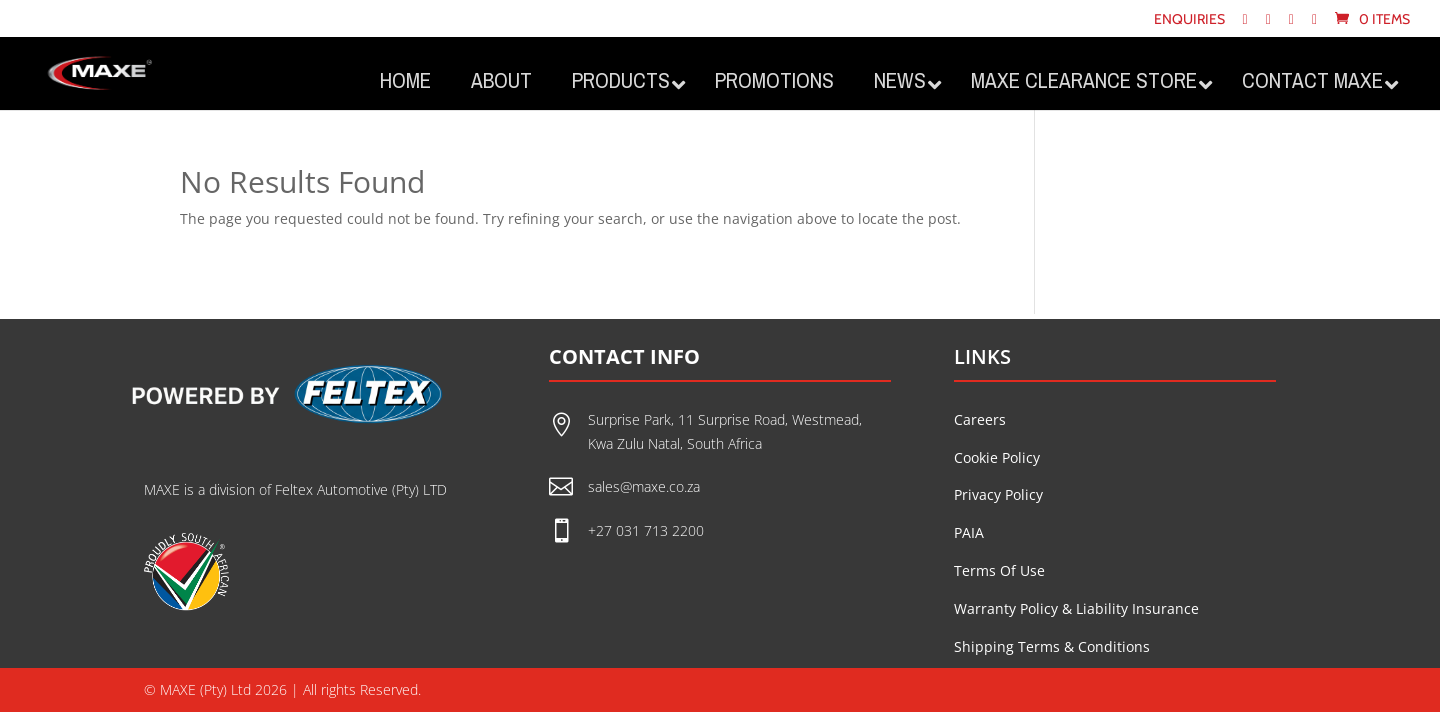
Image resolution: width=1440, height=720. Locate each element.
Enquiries (1189, 20)
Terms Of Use (999, 570)
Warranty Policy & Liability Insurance (1076, 608)
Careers (980, 419)
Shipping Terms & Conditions (1052, 646)
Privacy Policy (998, 494)
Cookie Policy (997, 457)
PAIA (969, 532)
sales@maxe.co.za (644, 486)
